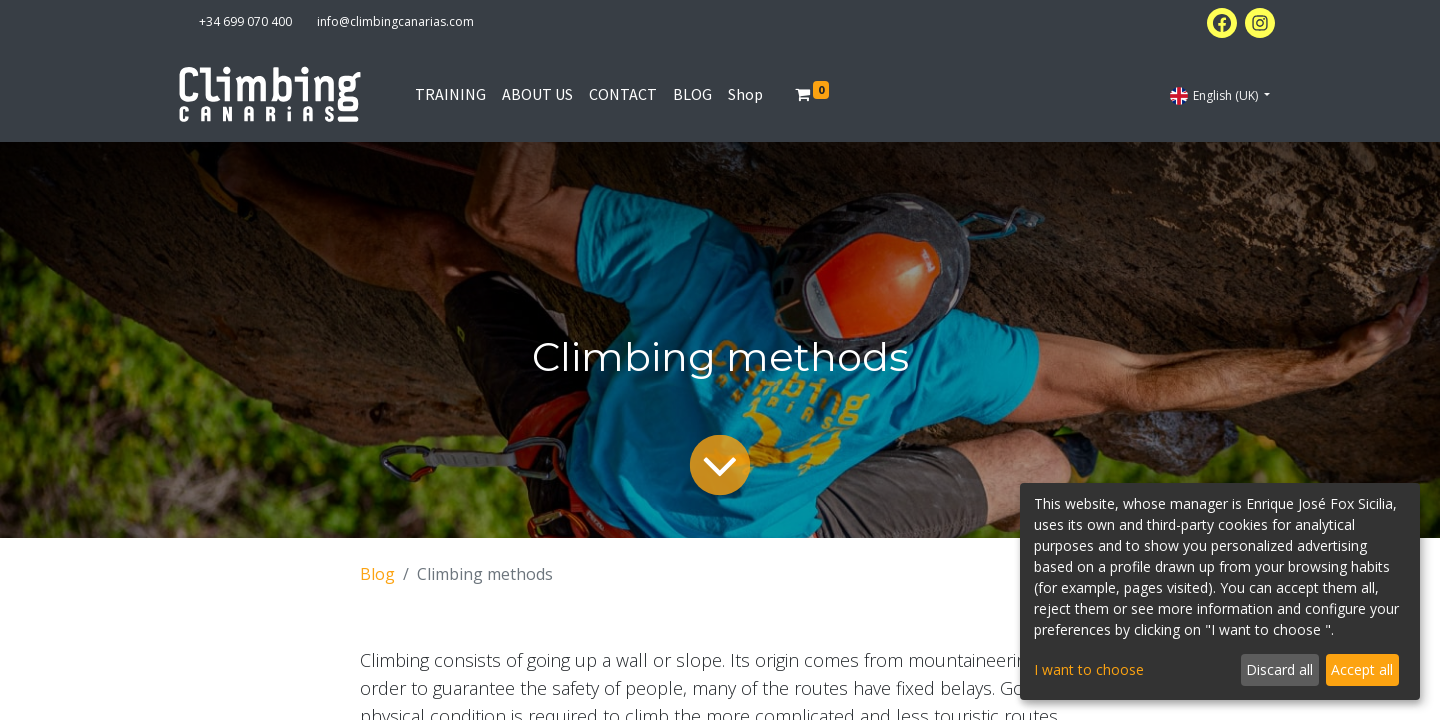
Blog (377, 574)
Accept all (1362, 669)
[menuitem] (450, 94)
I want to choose (1089, 669)
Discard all (1279, 669)
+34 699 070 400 (245, 21)
